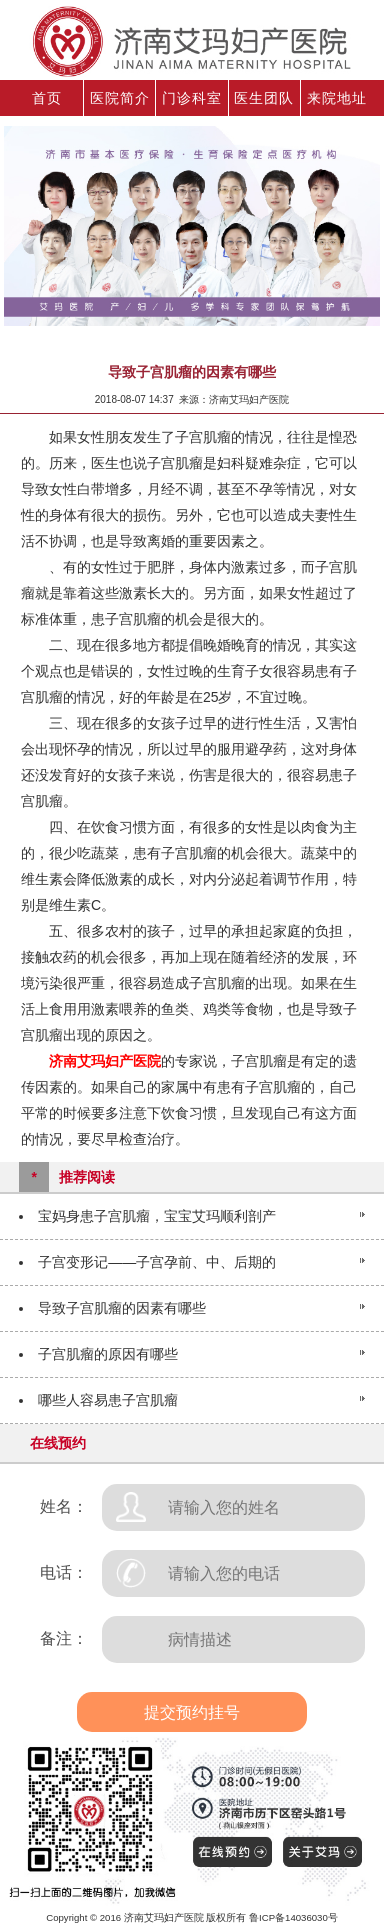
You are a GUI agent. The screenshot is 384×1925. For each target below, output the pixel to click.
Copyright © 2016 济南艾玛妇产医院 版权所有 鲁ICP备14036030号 (191, 1917)
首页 (47, 98)
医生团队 (264, 98)
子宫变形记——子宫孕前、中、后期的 (157, 1262)
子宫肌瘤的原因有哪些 (108, 1354)
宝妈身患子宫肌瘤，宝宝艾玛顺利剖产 (157, 1216)
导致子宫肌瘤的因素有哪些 (122, 1308)
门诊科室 (192, 98)
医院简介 (120, 98)
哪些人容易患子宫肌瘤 (108, 1400)
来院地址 (337, 98)
